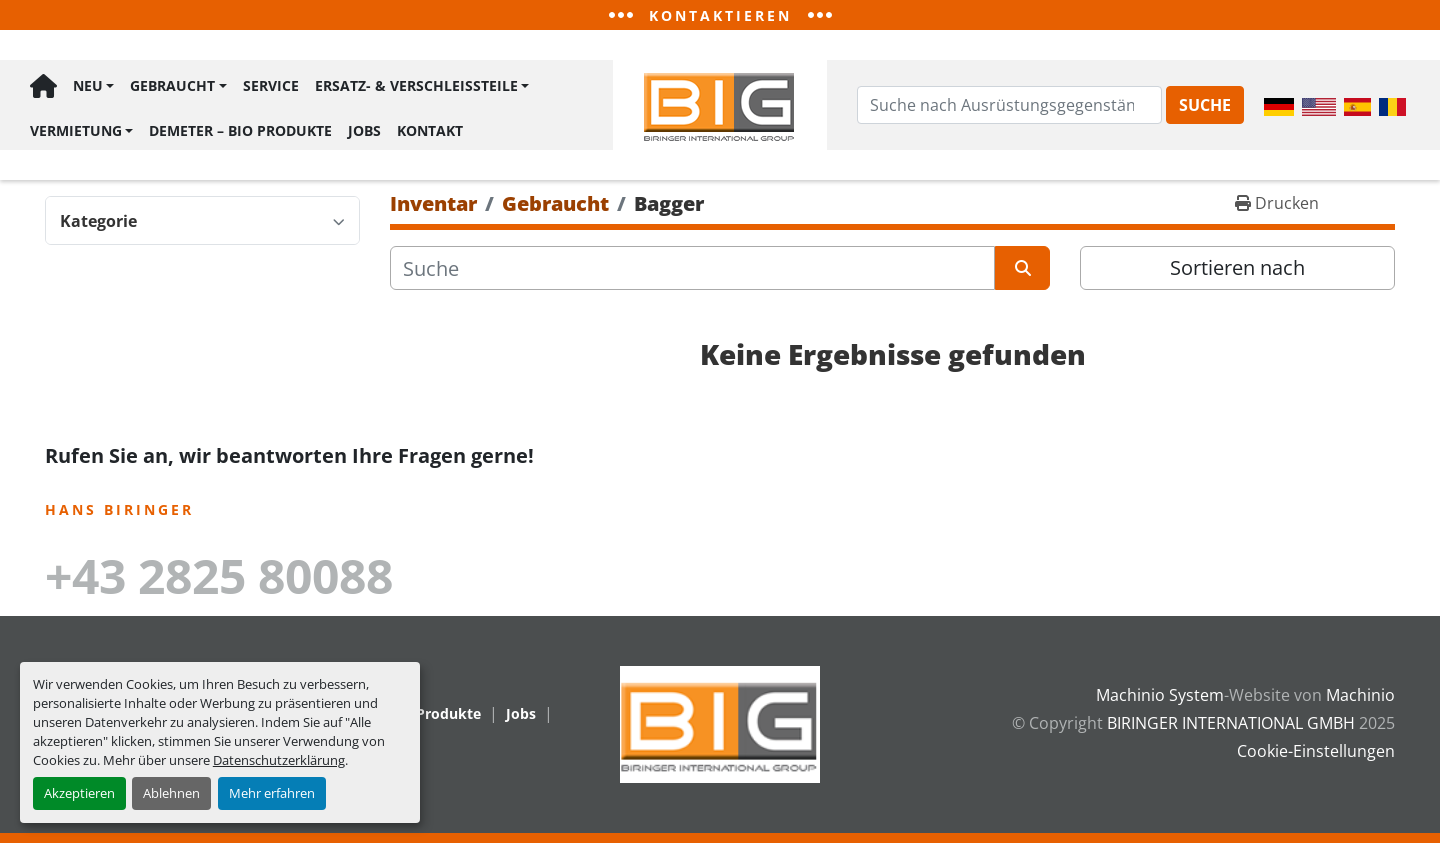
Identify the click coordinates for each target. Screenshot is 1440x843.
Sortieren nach (1237, 267)
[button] (93, 86)
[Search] (1009, 105)
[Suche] (692, 268)
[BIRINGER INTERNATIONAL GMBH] (720, 723)
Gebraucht (172, 85)
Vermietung (76, 130)
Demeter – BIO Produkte (240, 130)
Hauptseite (43, 86)
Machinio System (1160, 695)
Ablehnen (171, 793)
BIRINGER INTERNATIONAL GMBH (1231, 723)
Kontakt (430, 130)
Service (271, 85)
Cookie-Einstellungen (1316, 751)
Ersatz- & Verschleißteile (416, 85)
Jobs (364, 130)
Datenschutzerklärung (279, 760)
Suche (1205, 105)
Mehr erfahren (272, 793)
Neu (88, 85)
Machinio (1360, 695)
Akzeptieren (79, 793)
